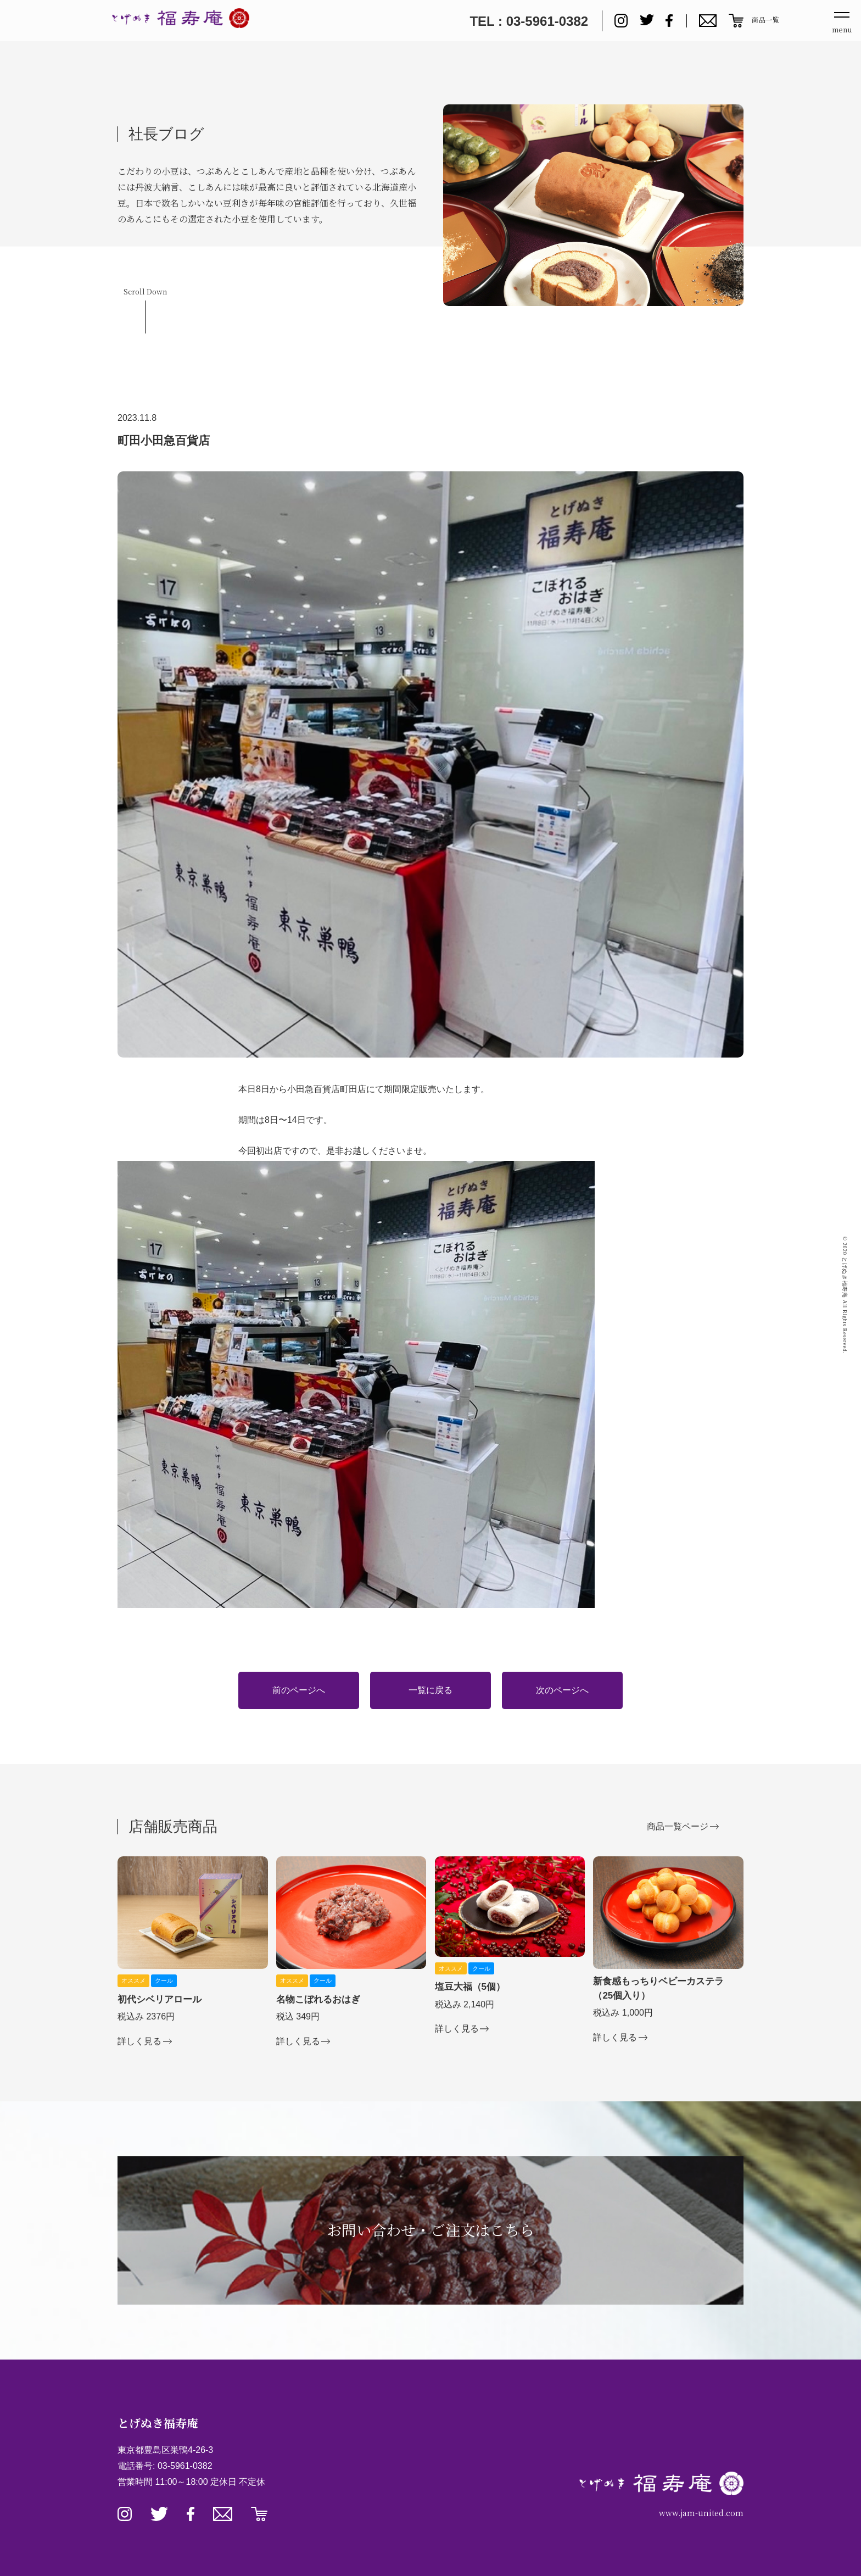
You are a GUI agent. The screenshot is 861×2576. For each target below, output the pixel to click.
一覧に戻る (430, 1690)
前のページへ (298, 1690)
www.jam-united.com (701, 2512)
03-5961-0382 (185, 2466)
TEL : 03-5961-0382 (528, 21)
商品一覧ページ (677, 1826)
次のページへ (562, 1690)
